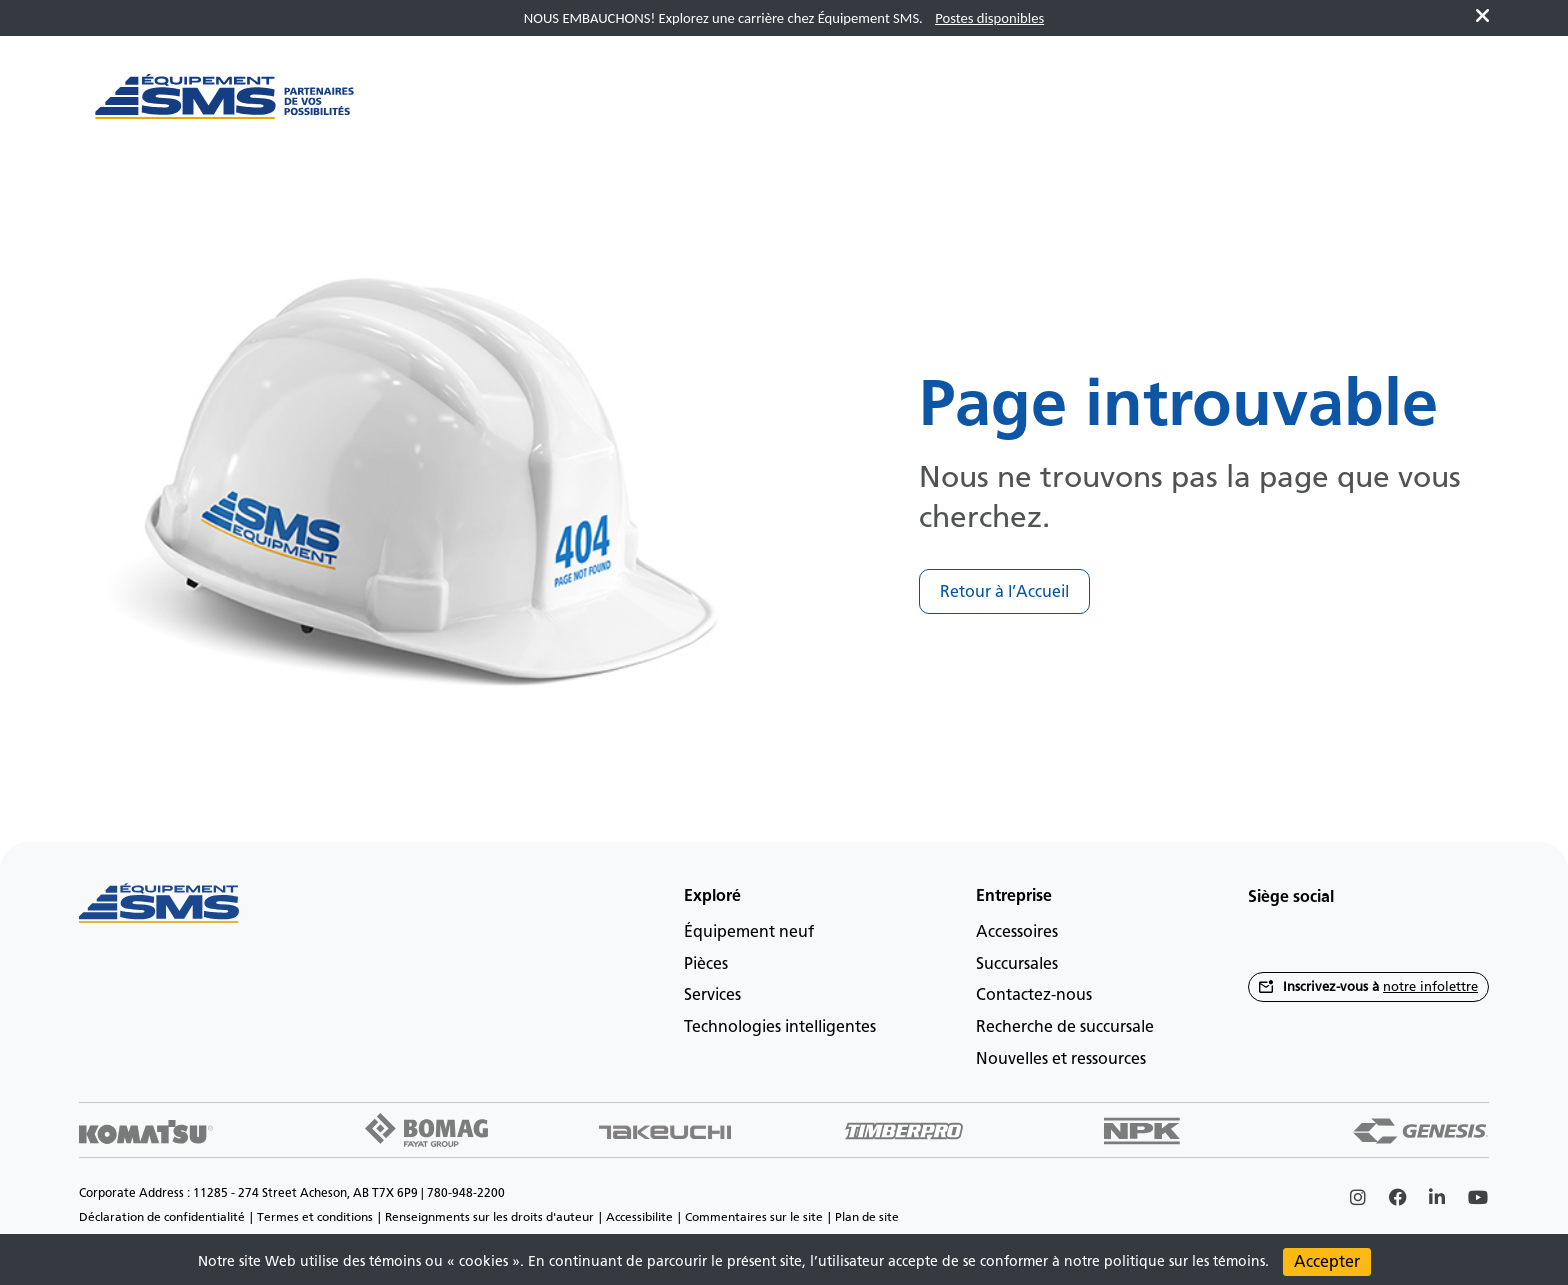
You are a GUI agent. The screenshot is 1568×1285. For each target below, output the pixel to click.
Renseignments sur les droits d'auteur (489, 1217)
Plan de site (867, 1217)
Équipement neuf (749, 931)
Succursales (1017, 963)
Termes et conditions (315, 1217)
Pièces (706, 963)
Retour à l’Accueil (1004, 591)
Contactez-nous (1034, 994)
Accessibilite (639, 1217)
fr (1440, 106)
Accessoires (1017, 931)
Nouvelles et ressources (1061, 1058)
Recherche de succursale (1065, 1026)
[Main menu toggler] (436, 107)
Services (712, 994)
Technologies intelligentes (780, 1026)
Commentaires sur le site (754, 1217)
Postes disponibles (989, 18)
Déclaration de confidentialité (162, 1217)
